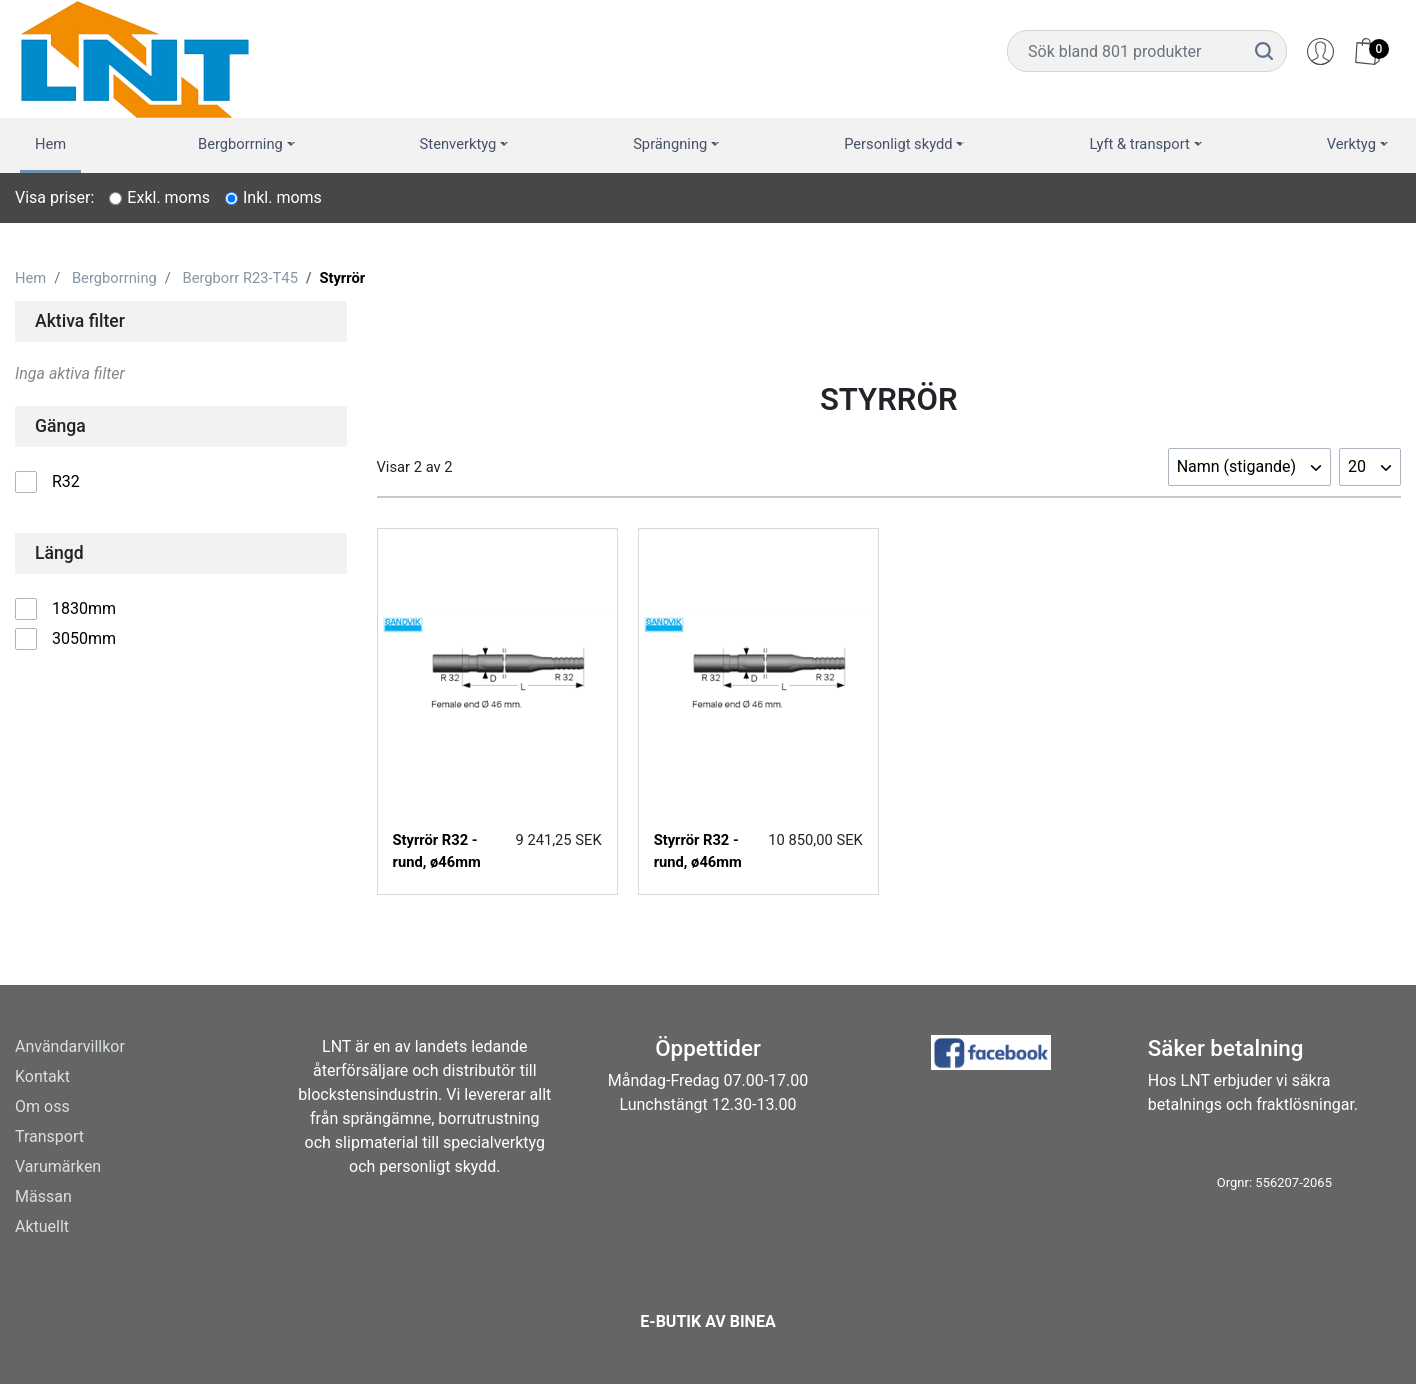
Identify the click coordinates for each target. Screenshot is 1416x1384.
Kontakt (42, 1076)
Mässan (43, 1196)
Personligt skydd (898, 144)
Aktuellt (42, 1226)
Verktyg (1351, 144)
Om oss (42, 1106)
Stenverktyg (458, 144)
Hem (50, 144)
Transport (49, 1136)
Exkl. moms (168, 197)
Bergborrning (240, 144)
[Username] (1125, 51)
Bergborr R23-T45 (240, 278)
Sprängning (670, 144)
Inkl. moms (282, 197)
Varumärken (58, 1166)
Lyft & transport (1139, 144)
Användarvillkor (70, 1046)
